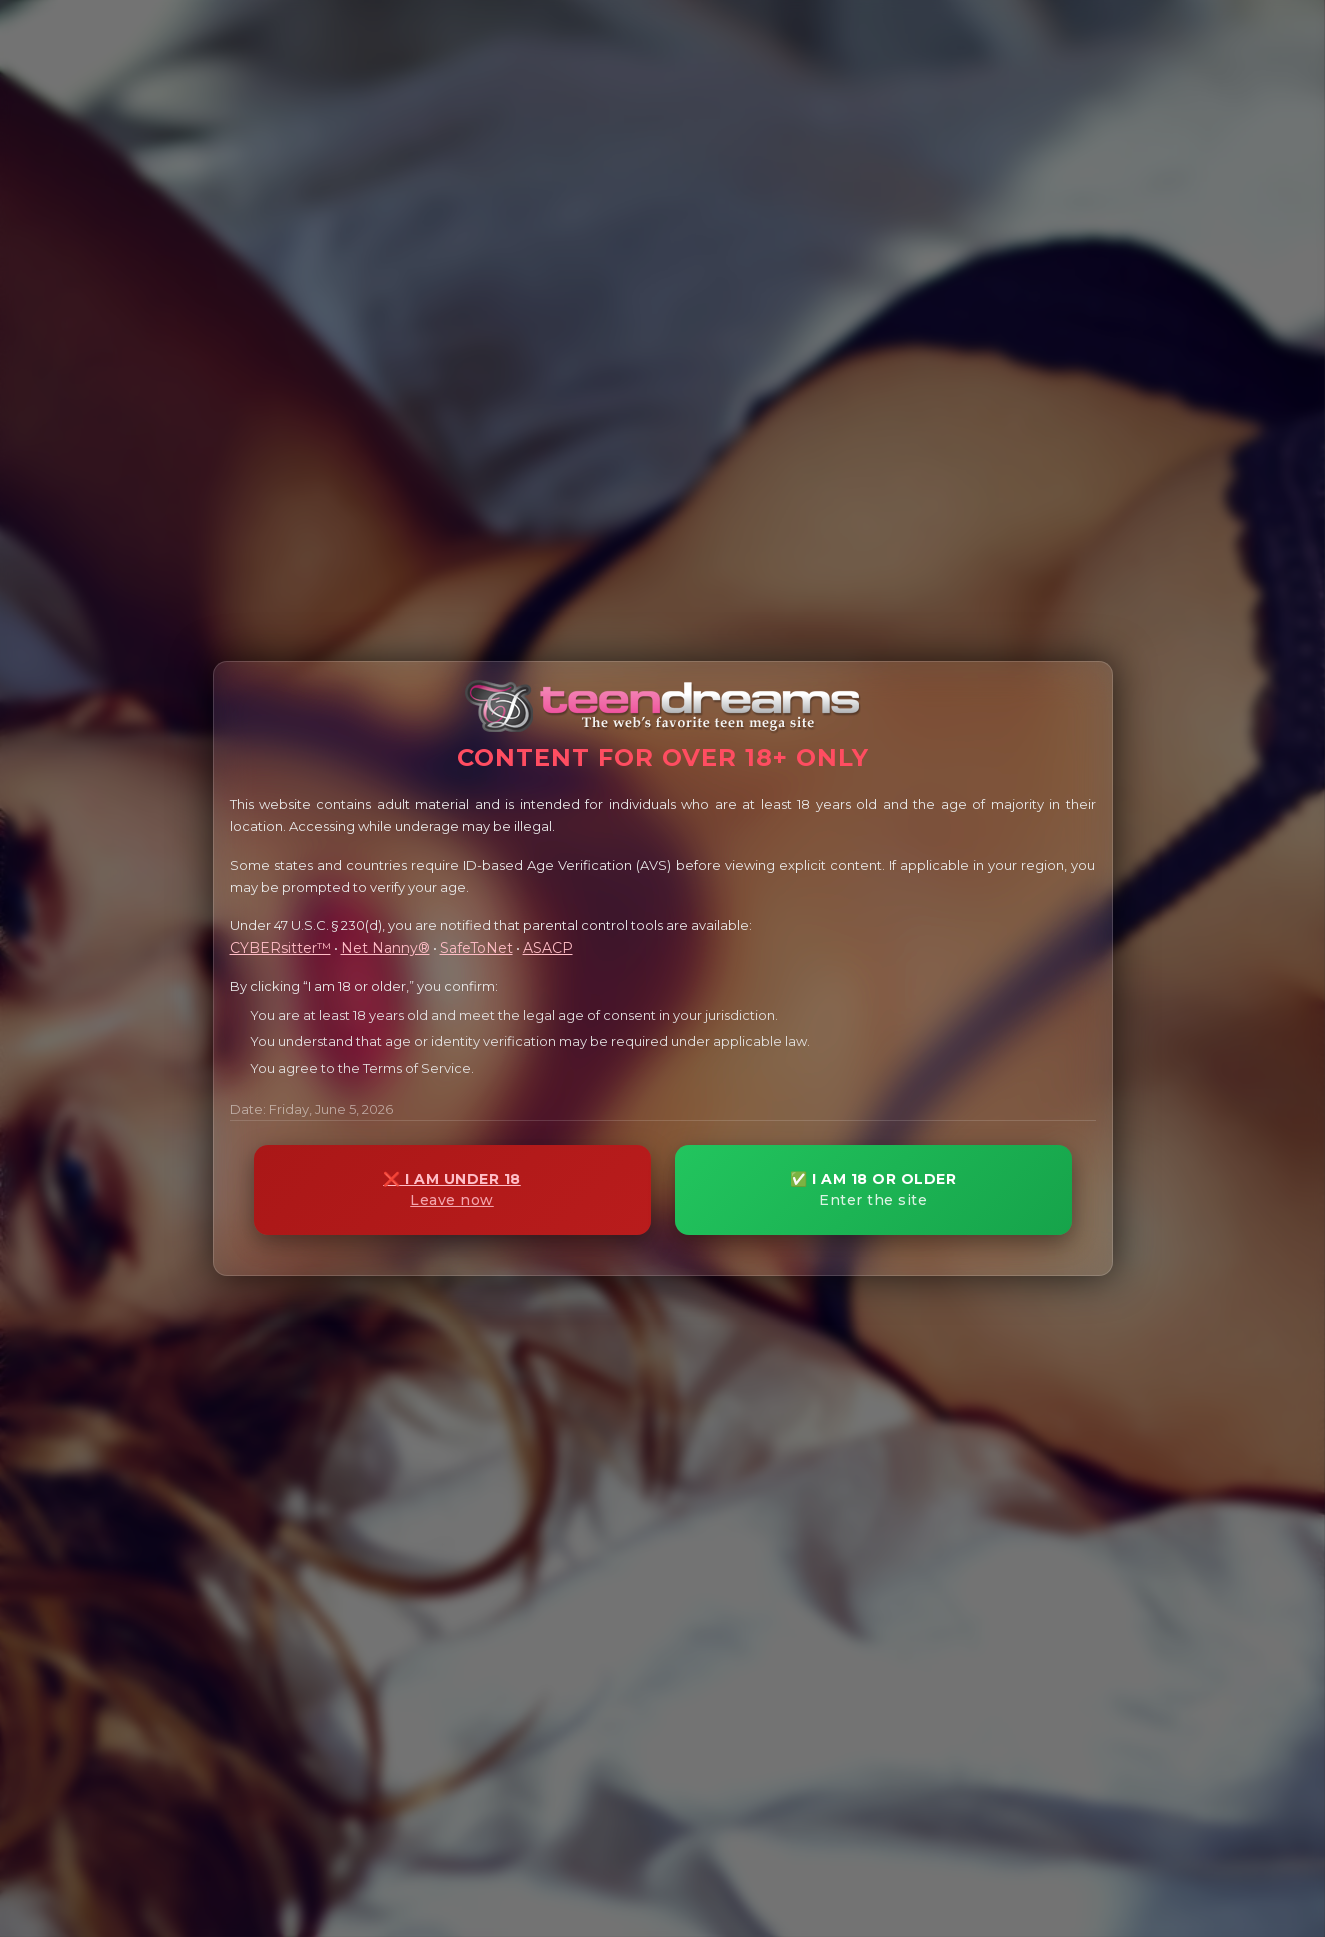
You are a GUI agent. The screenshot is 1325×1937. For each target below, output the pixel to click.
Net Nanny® (385, 948)
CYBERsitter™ (280, 948)
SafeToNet (476, 948)
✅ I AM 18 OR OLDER (873, 1189)
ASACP (548, 948)
